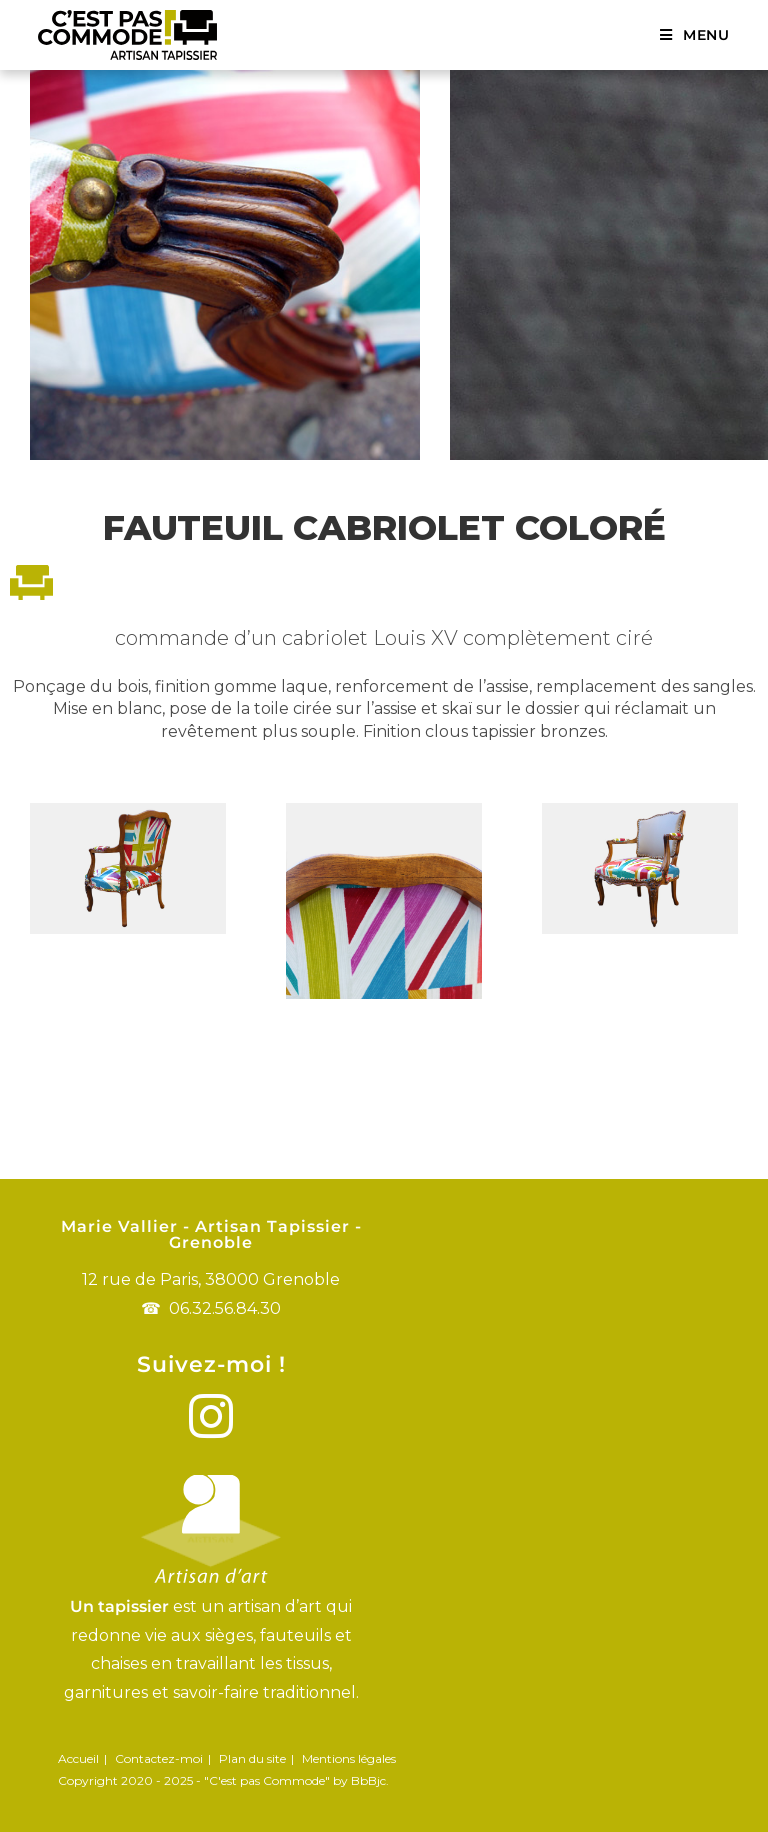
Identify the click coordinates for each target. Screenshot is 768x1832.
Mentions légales (349, 1758)
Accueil (78, 1758)
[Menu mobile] (695, 35)
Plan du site (252, 1758)
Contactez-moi (159, 1758)
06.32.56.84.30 (225, 1308)
